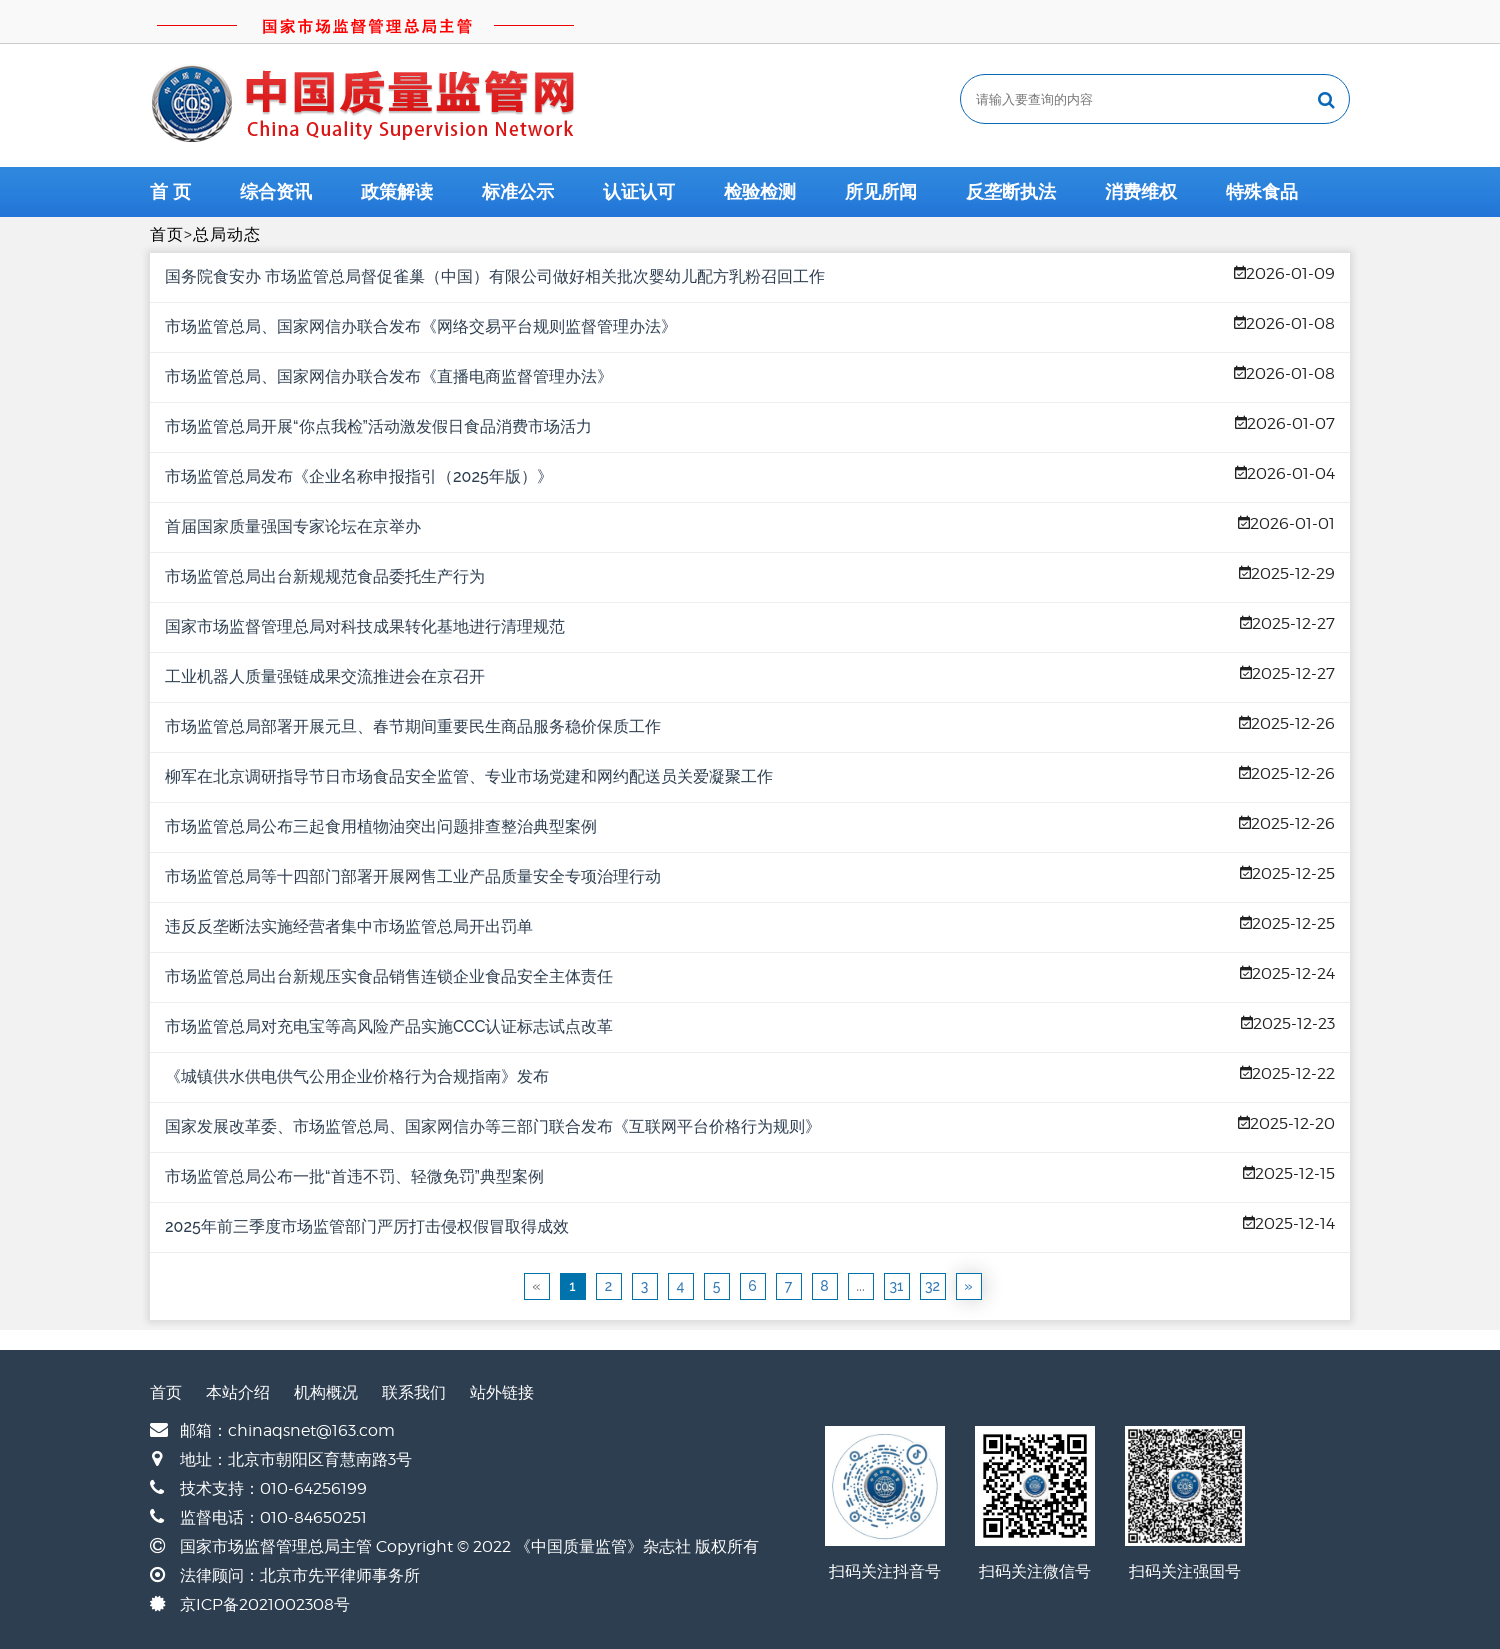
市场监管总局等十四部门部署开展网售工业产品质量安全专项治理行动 (413, 876)
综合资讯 (276, 192)
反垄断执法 (1011, 192)
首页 (167, 234)
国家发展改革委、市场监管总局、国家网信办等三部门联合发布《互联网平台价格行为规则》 (493, 1126)
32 (932, 1286)
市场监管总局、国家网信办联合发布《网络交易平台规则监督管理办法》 (421, 326)
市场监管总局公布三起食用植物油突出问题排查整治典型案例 (381, 826)
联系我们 (414, 1392)
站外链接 (502, 1392)
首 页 (170, 192)
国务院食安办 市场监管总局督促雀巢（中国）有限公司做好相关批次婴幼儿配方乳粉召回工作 (495, 276)
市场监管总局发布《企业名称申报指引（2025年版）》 (359, 476)
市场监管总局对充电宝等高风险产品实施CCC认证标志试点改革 (389, 1026)
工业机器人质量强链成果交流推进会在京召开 (325, 676)
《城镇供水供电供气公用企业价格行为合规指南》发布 (357, 1076)
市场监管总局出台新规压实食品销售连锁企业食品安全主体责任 (389, 976)
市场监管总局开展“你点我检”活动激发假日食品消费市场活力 (378, 426)
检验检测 (760, 192)
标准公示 (518, 192)
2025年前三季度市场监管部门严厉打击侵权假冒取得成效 (367, 1226)
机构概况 (326, 1392)
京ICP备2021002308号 (265, 1604)
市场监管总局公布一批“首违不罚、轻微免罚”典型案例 (354, 1176)
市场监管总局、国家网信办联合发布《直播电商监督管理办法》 (389, 376)
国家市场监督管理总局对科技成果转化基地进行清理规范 (365, 626)
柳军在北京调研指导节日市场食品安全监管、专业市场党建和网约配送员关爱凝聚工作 (469, 776)
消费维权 (1141, 192)
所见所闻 (881, 192)
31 (897, 1286)
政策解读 (397, 192)
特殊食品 (1262, 192)
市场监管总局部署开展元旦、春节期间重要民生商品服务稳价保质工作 (413, 726)
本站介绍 (238, 1392)
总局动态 (227, 234)
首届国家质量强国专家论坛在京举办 (293, 526)
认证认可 (639, 192)
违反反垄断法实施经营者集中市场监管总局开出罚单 (349, 926)
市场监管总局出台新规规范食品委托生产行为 (325, 576)
